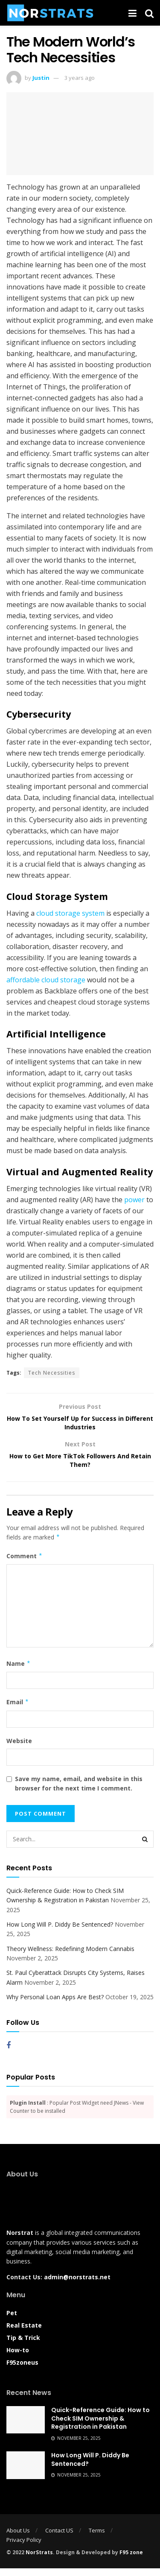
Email (17, 1709)
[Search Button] (145, 1846)
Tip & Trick (23, 2345)
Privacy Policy (23, 2547)
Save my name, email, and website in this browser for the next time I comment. (79, 1791)
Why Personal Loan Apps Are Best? (55, 2005)
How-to (17, 2358)
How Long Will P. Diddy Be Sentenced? (59, 1932)
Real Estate (24, 2333)
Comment (24, 1563)
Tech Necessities (51, 1372)
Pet (11, 2320)
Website (19, 1748)
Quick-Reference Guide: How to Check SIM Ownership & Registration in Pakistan (100, 2426)
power (134, 1199)
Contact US (59, 2538)
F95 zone (131, 2559)
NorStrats (39, 2559)
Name (18, 1671)
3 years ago (79, 78)
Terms (97, 2538)
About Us (18, 2538)
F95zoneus (22, 2370)
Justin (40, 78)
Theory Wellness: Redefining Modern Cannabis (70, 1956)
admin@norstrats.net (77, 2285)
